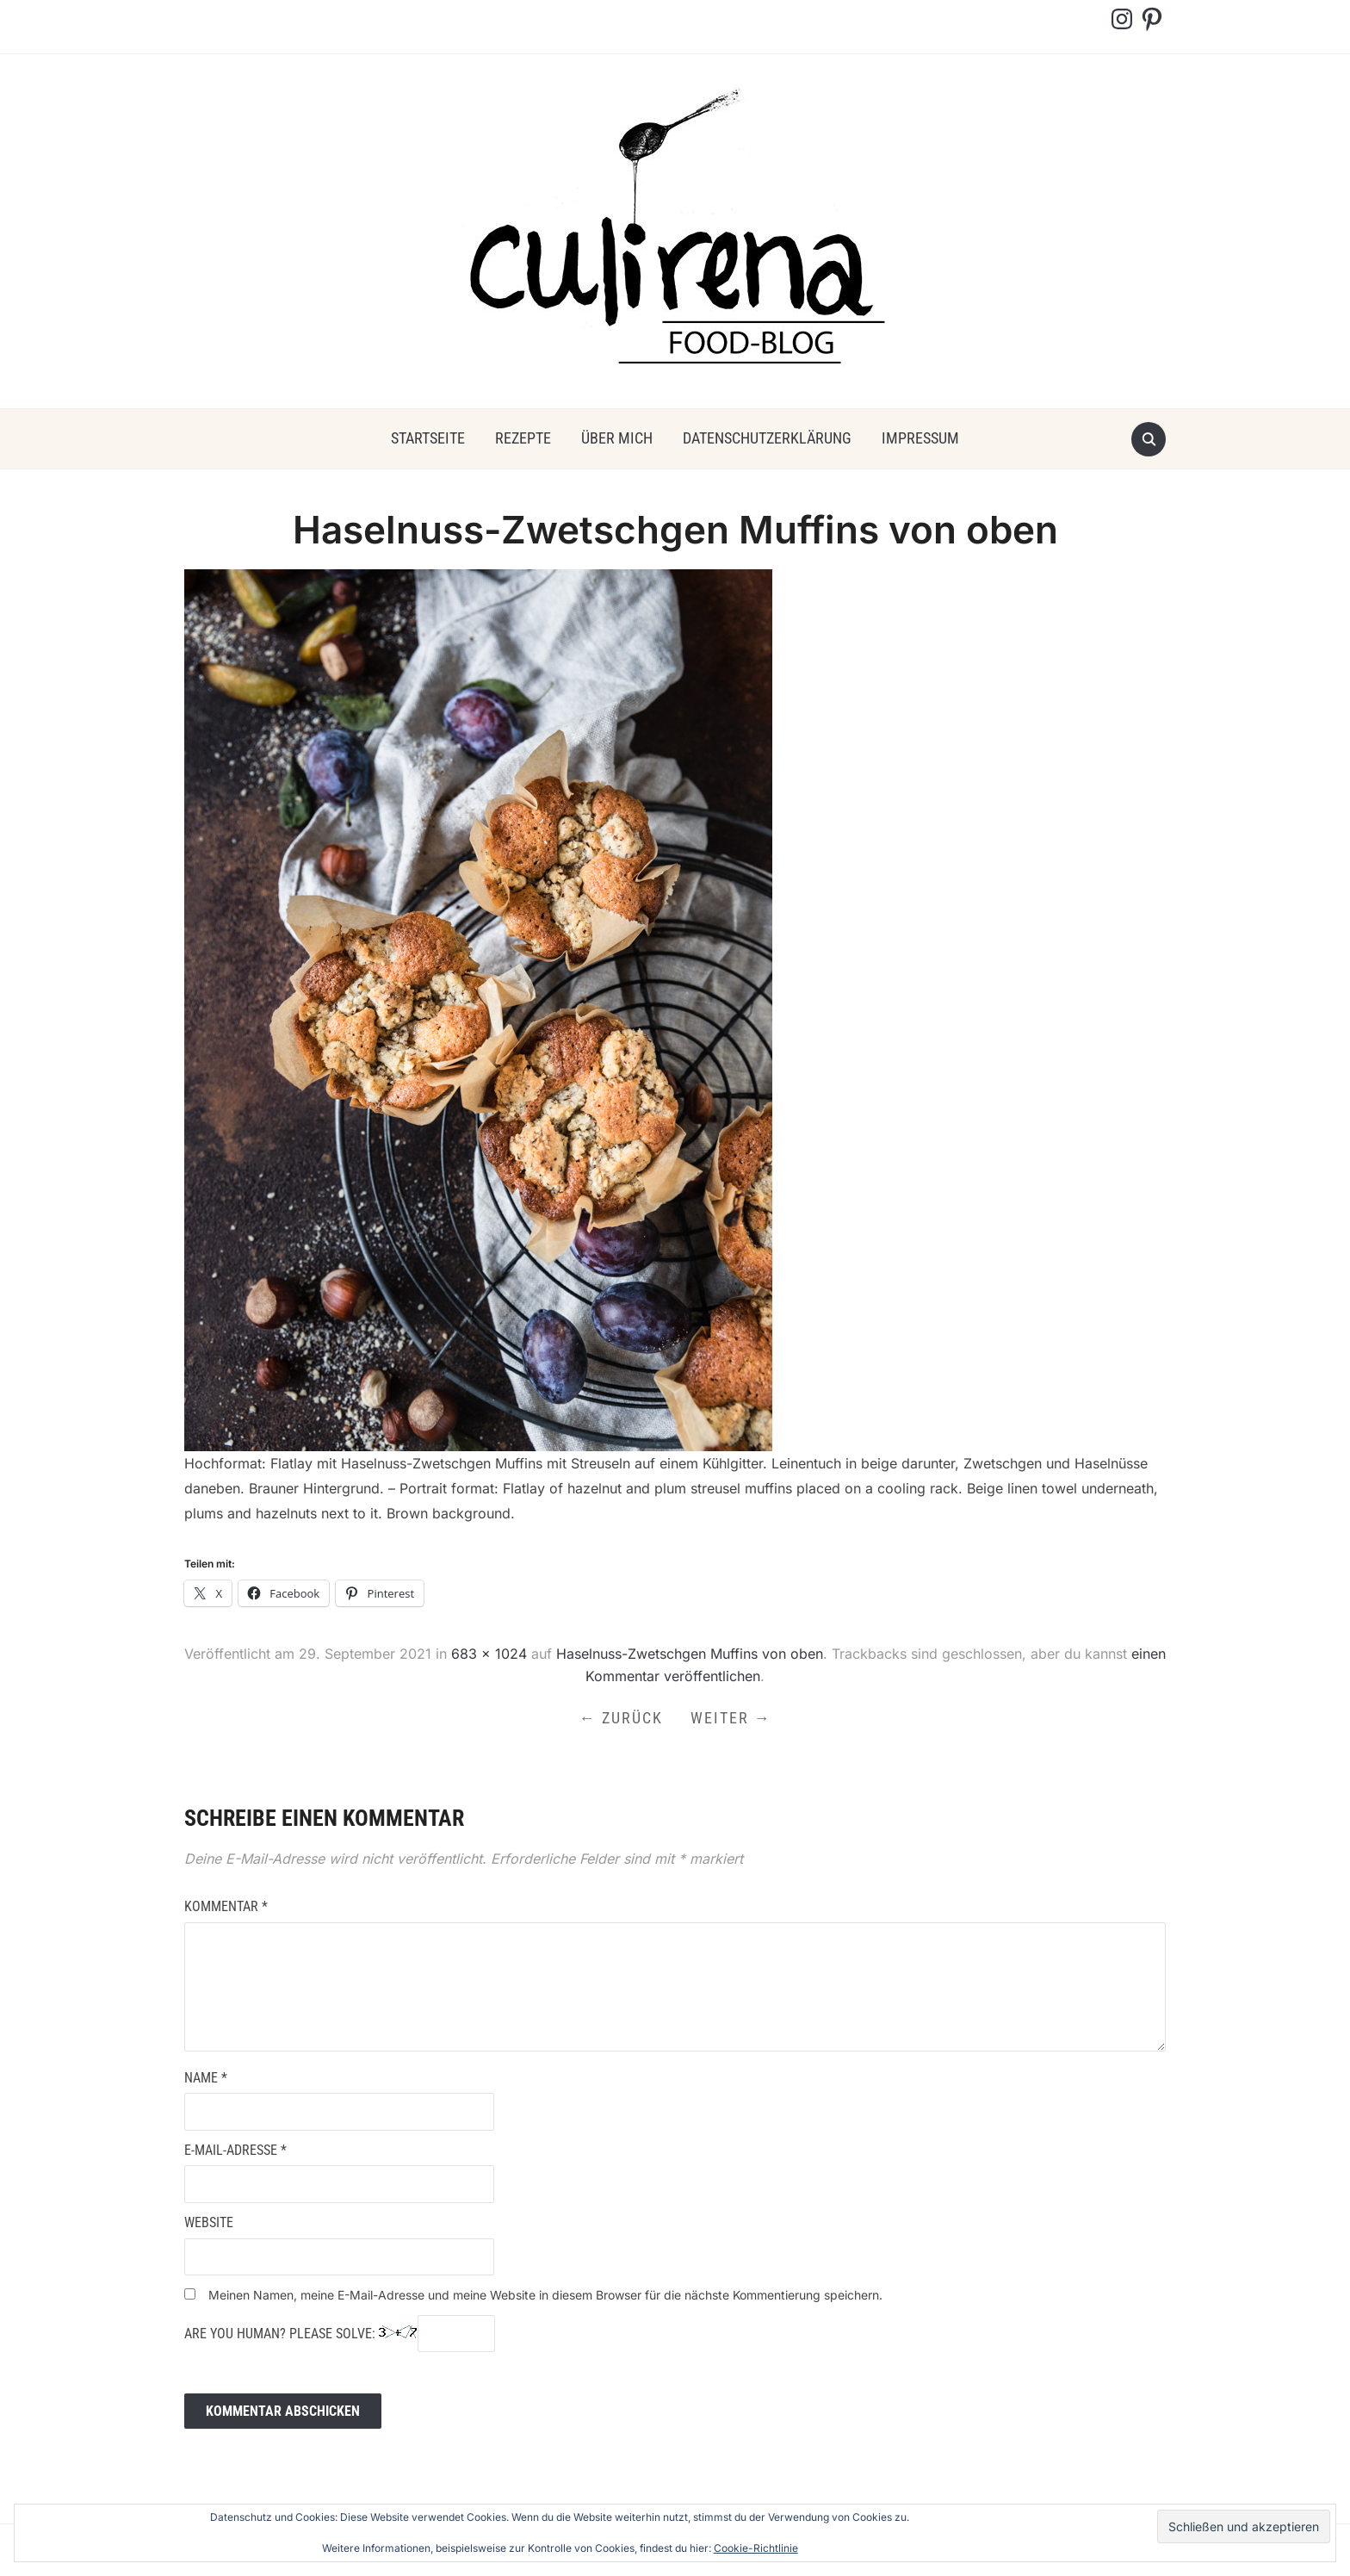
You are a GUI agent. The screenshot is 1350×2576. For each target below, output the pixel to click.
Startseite (428, 438)
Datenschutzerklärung (767, 438)
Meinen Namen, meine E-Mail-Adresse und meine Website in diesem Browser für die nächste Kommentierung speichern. (545, 2294)
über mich (617, 438)
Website (208, 2222)
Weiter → (730, 1718)
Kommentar (226, 1906)
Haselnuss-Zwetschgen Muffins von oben (689, 1653)
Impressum (920, 438)
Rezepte (523, 438)
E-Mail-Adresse (235, 2150)
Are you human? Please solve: (339, 2334)
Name (205, 2078)
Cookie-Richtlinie (756, 2548)
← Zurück (621, 1718)
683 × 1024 (489, 1653)
